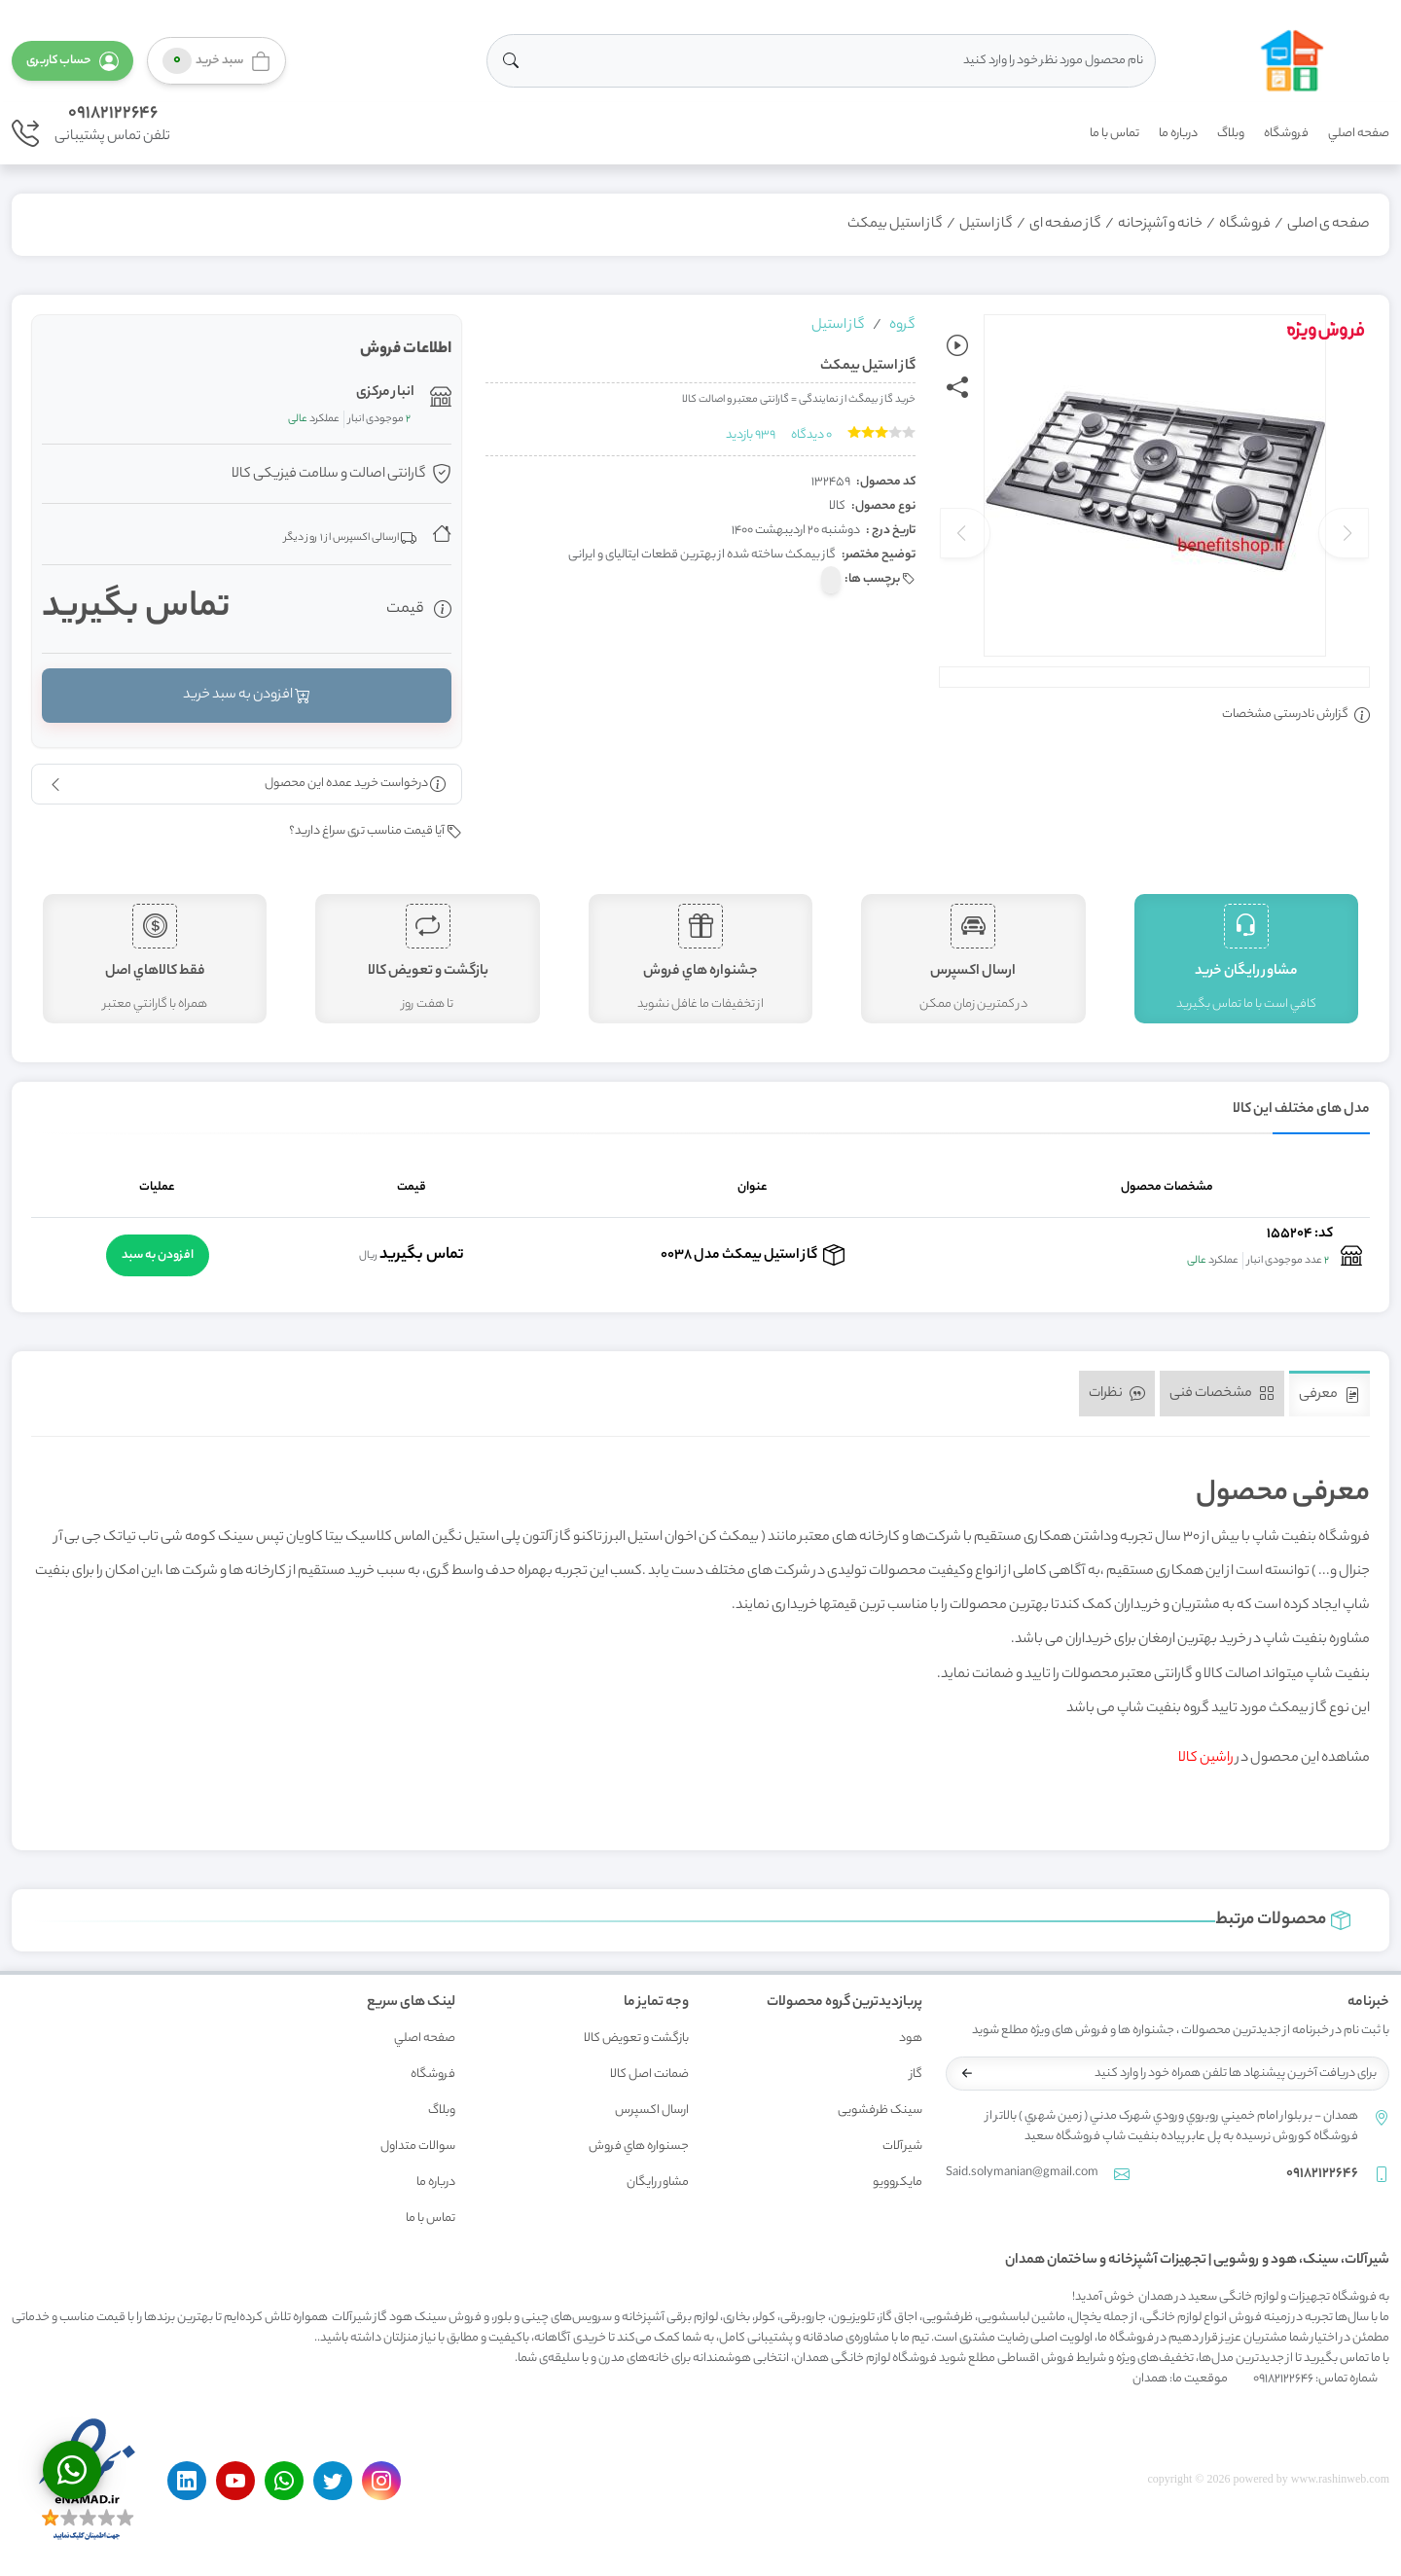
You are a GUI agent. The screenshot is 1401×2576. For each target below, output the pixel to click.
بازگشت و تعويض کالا (636, 2038)
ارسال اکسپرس (652, 2110)
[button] (72, 61)
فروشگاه (1286, 134)
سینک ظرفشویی (880, 2110)
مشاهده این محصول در (1274, 1759)
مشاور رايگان (658, 2182)
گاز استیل (986, 224)
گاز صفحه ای (1065, 224)
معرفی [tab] (1329, 1395)
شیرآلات (902, 2146)
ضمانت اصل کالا (649, 2074)
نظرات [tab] (1117, 1394)
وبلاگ (1230, 134)
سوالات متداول (417, 2146)
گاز (916, 2074)
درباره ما (1178, 134)
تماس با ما (1114, 134)
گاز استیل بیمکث (895, 224)
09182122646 (113, 113)
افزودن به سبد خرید (246, 695)
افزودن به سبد (158, 1255)
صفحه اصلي (1358, 134)
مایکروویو (897, 2182)
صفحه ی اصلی (1328, 224)
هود (910, 2038)
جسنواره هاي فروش (639, 2146)
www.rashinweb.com (1340, 2479)
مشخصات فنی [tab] (1222, 1394)
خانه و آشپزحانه (1160, 224)
